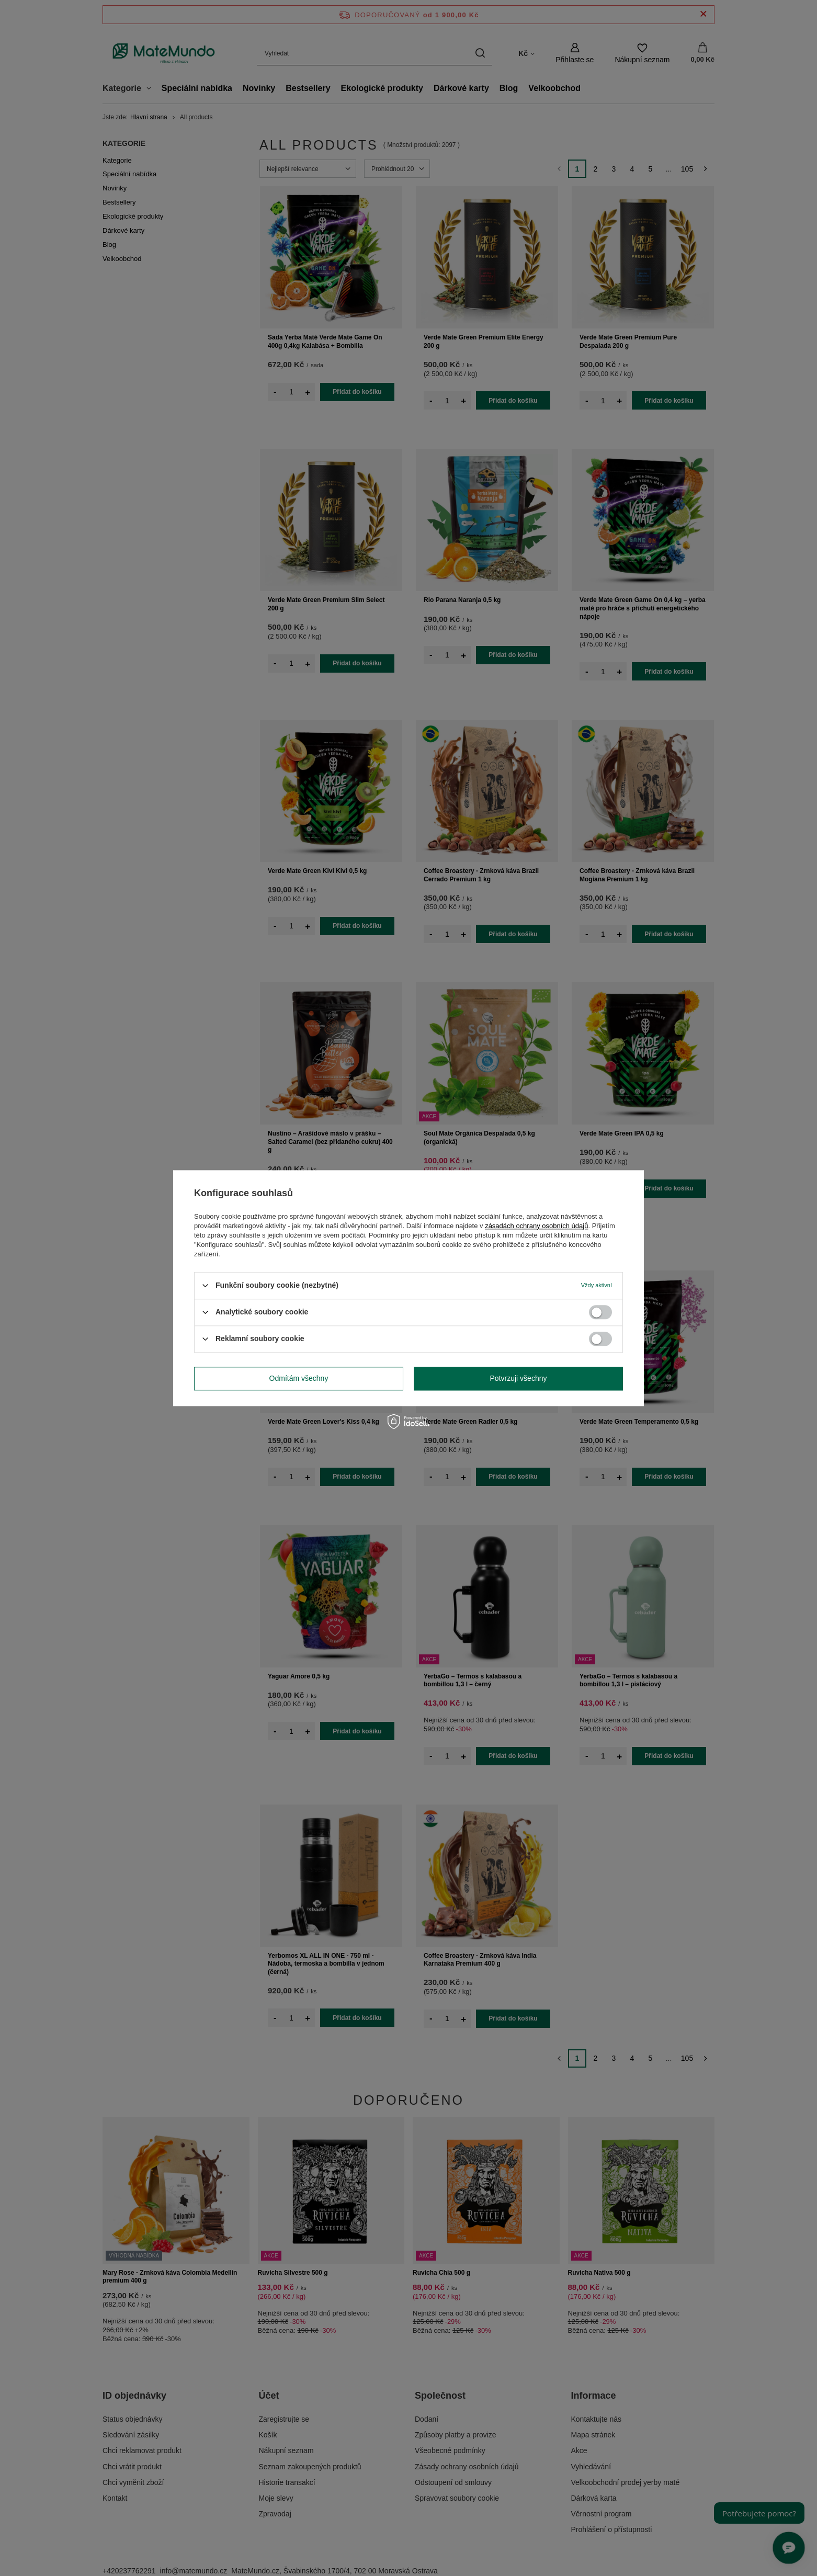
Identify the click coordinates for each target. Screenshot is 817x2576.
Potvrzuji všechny (518, 1378)
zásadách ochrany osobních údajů (536, 1226)
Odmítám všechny (298, 1378)
